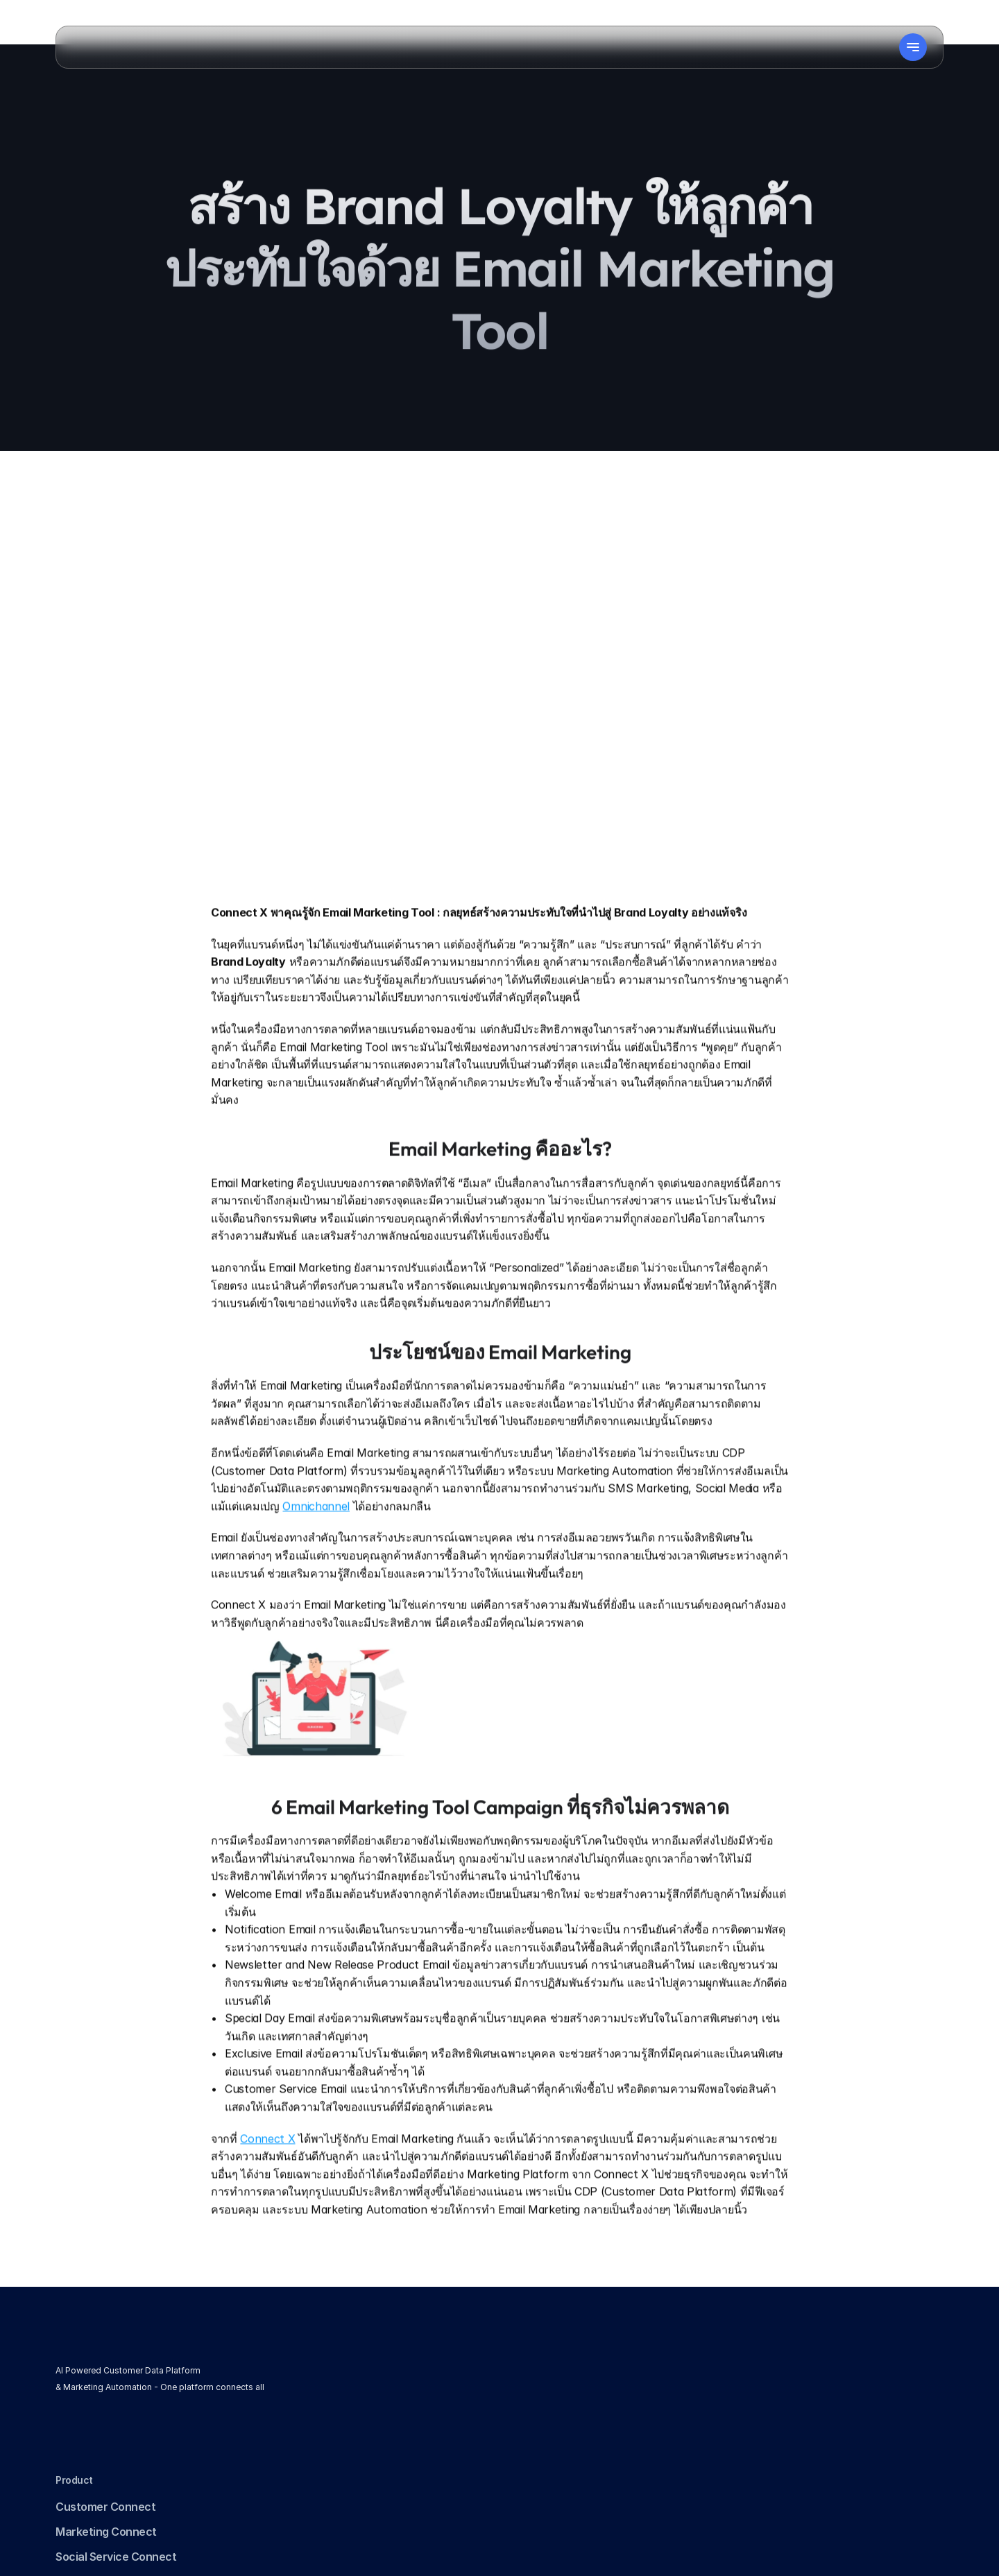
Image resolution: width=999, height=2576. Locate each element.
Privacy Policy (566, 2365)
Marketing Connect (386, 2390)
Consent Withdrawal (584, 2415)
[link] (91, 2446)
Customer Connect (386, 2365)
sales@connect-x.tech (786, 2481)
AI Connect (365, 2465)
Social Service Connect (396, 2415)
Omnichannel (315, 1529)
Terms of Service (575, 2390)
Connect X (267, 2161)
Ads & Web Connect (388, 2440)
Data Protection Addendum (602, 2440)
